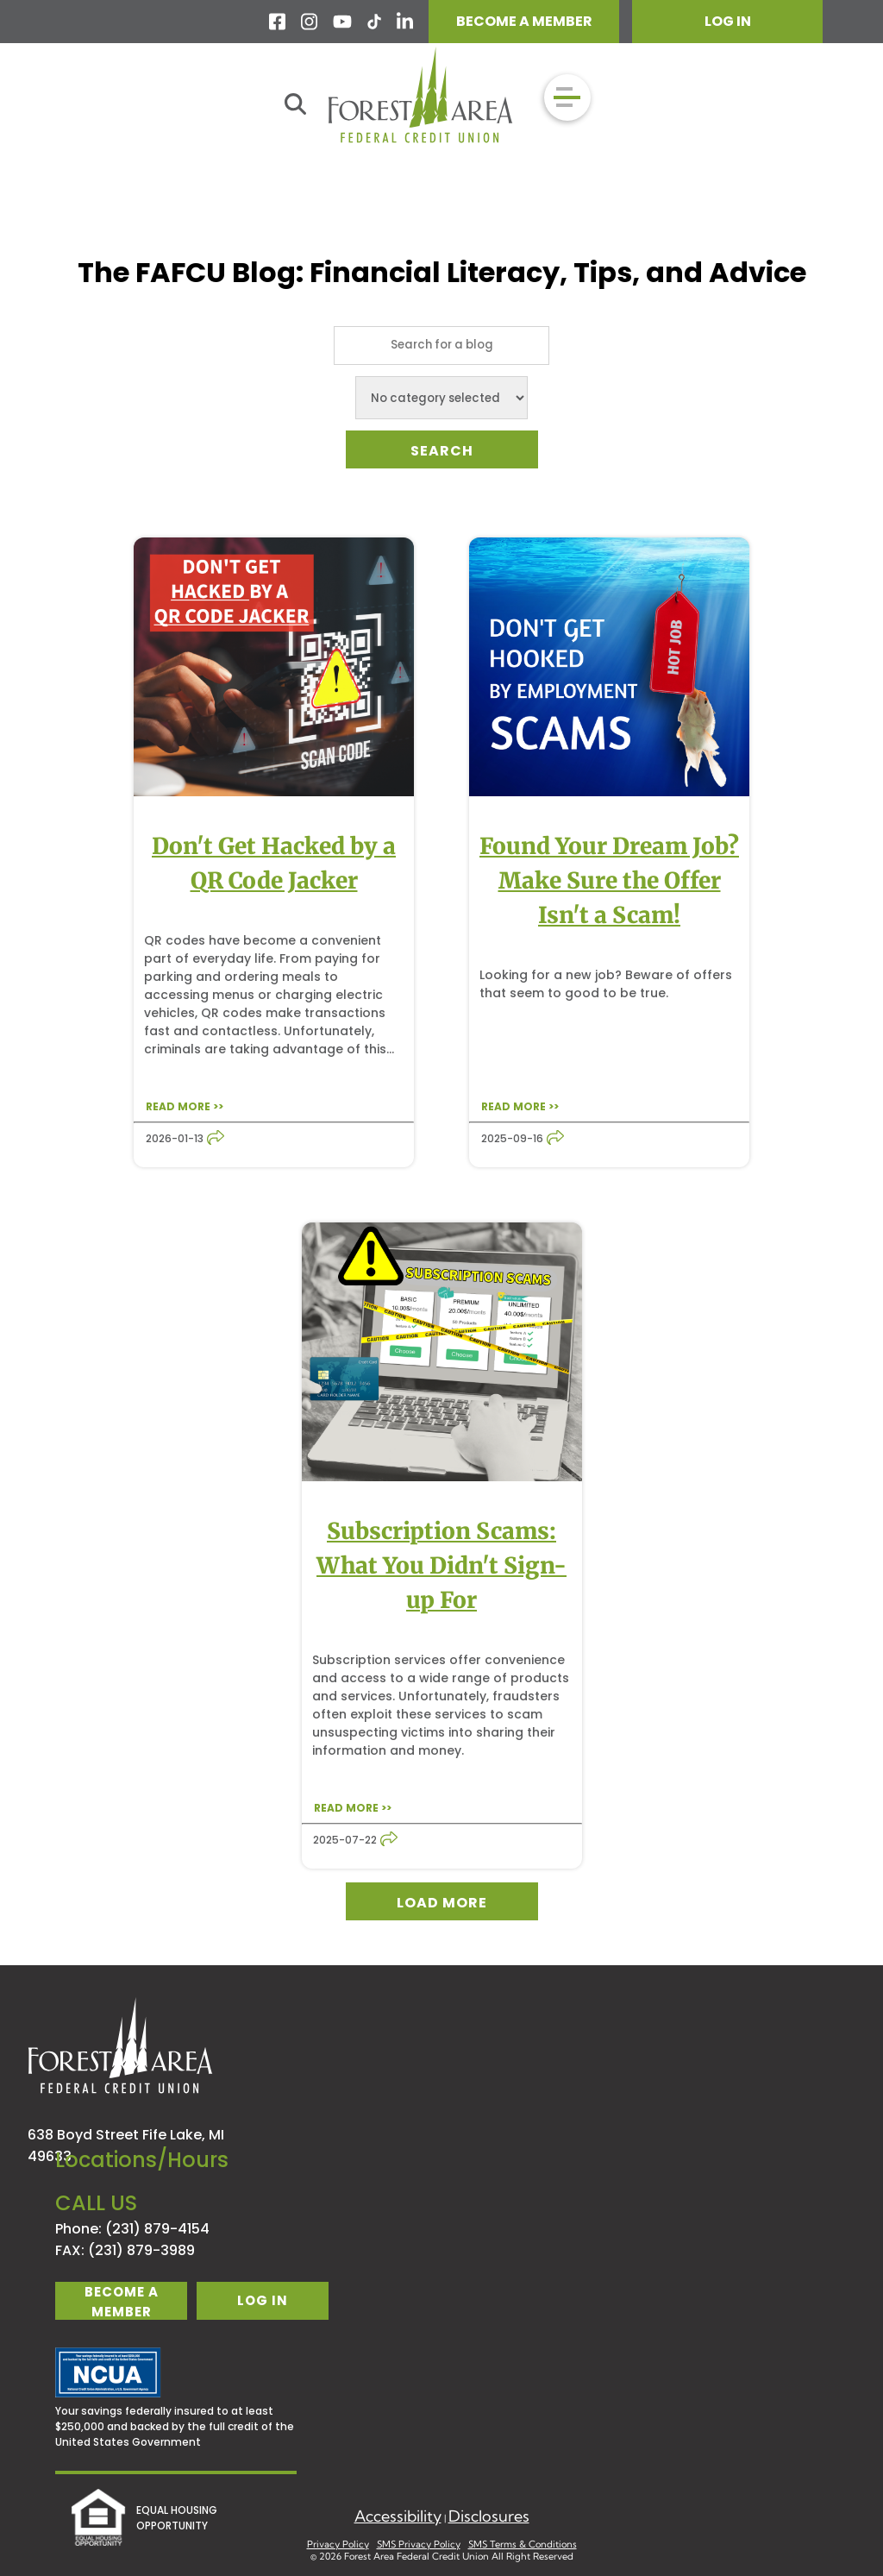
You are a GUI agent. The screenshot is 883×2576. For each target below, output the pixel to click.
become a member (122, 2301)
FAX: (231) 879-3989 (125, 2250)
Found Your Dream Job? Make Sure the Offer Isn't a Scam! (609, 880)
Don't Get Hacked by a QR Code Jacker (274, 863)
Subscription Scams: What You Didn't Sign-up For (441, 1565)
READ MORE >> (184, 1106)
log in (262, 2300)
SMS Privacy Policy (418, 2544)
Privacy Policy (338, 2544)
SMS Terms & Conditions (522, 2544)
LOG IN (728, 21)
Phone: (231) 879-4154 (132, 2229)
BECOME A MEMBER (524, 21)
